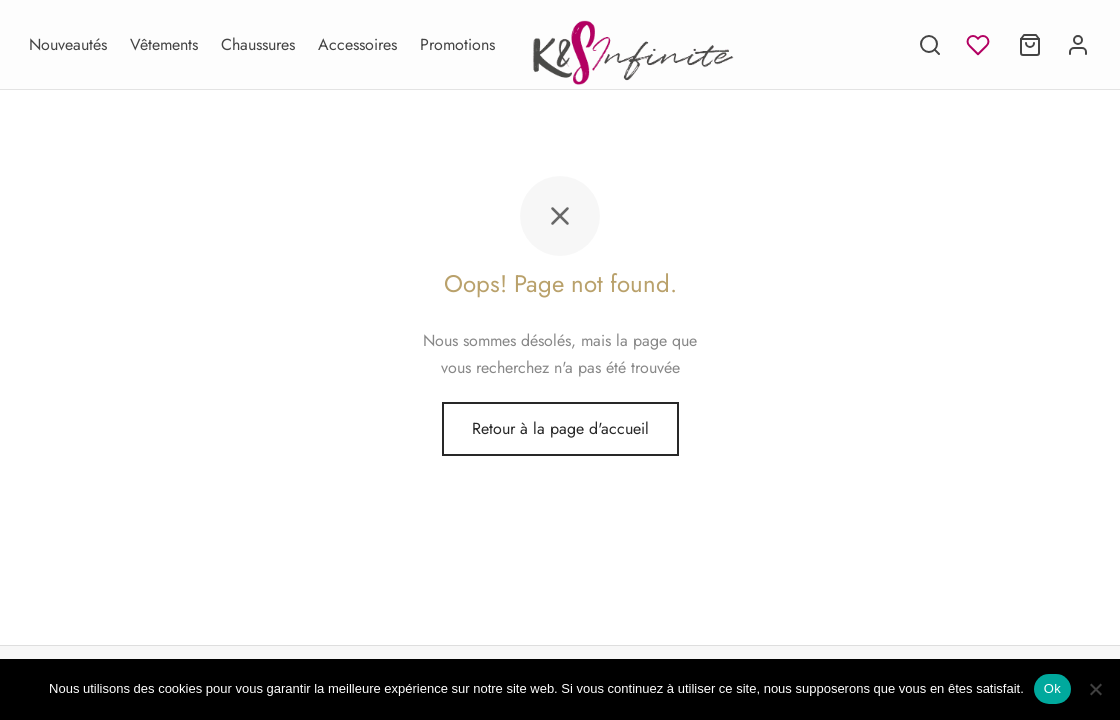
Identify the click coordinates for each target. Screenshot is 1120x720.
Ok (1052, 688)
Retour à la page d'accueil (560, 428)
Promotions (457, 44)
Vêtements (164, 44)
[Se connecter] (1078, 45)
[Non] (1095, 689)
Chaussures (258, 44)
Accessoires (357, 44)
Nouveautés (68, 44)
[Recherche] (930, 45)
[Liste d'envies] (980, 45)
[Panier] (1030, 45)
